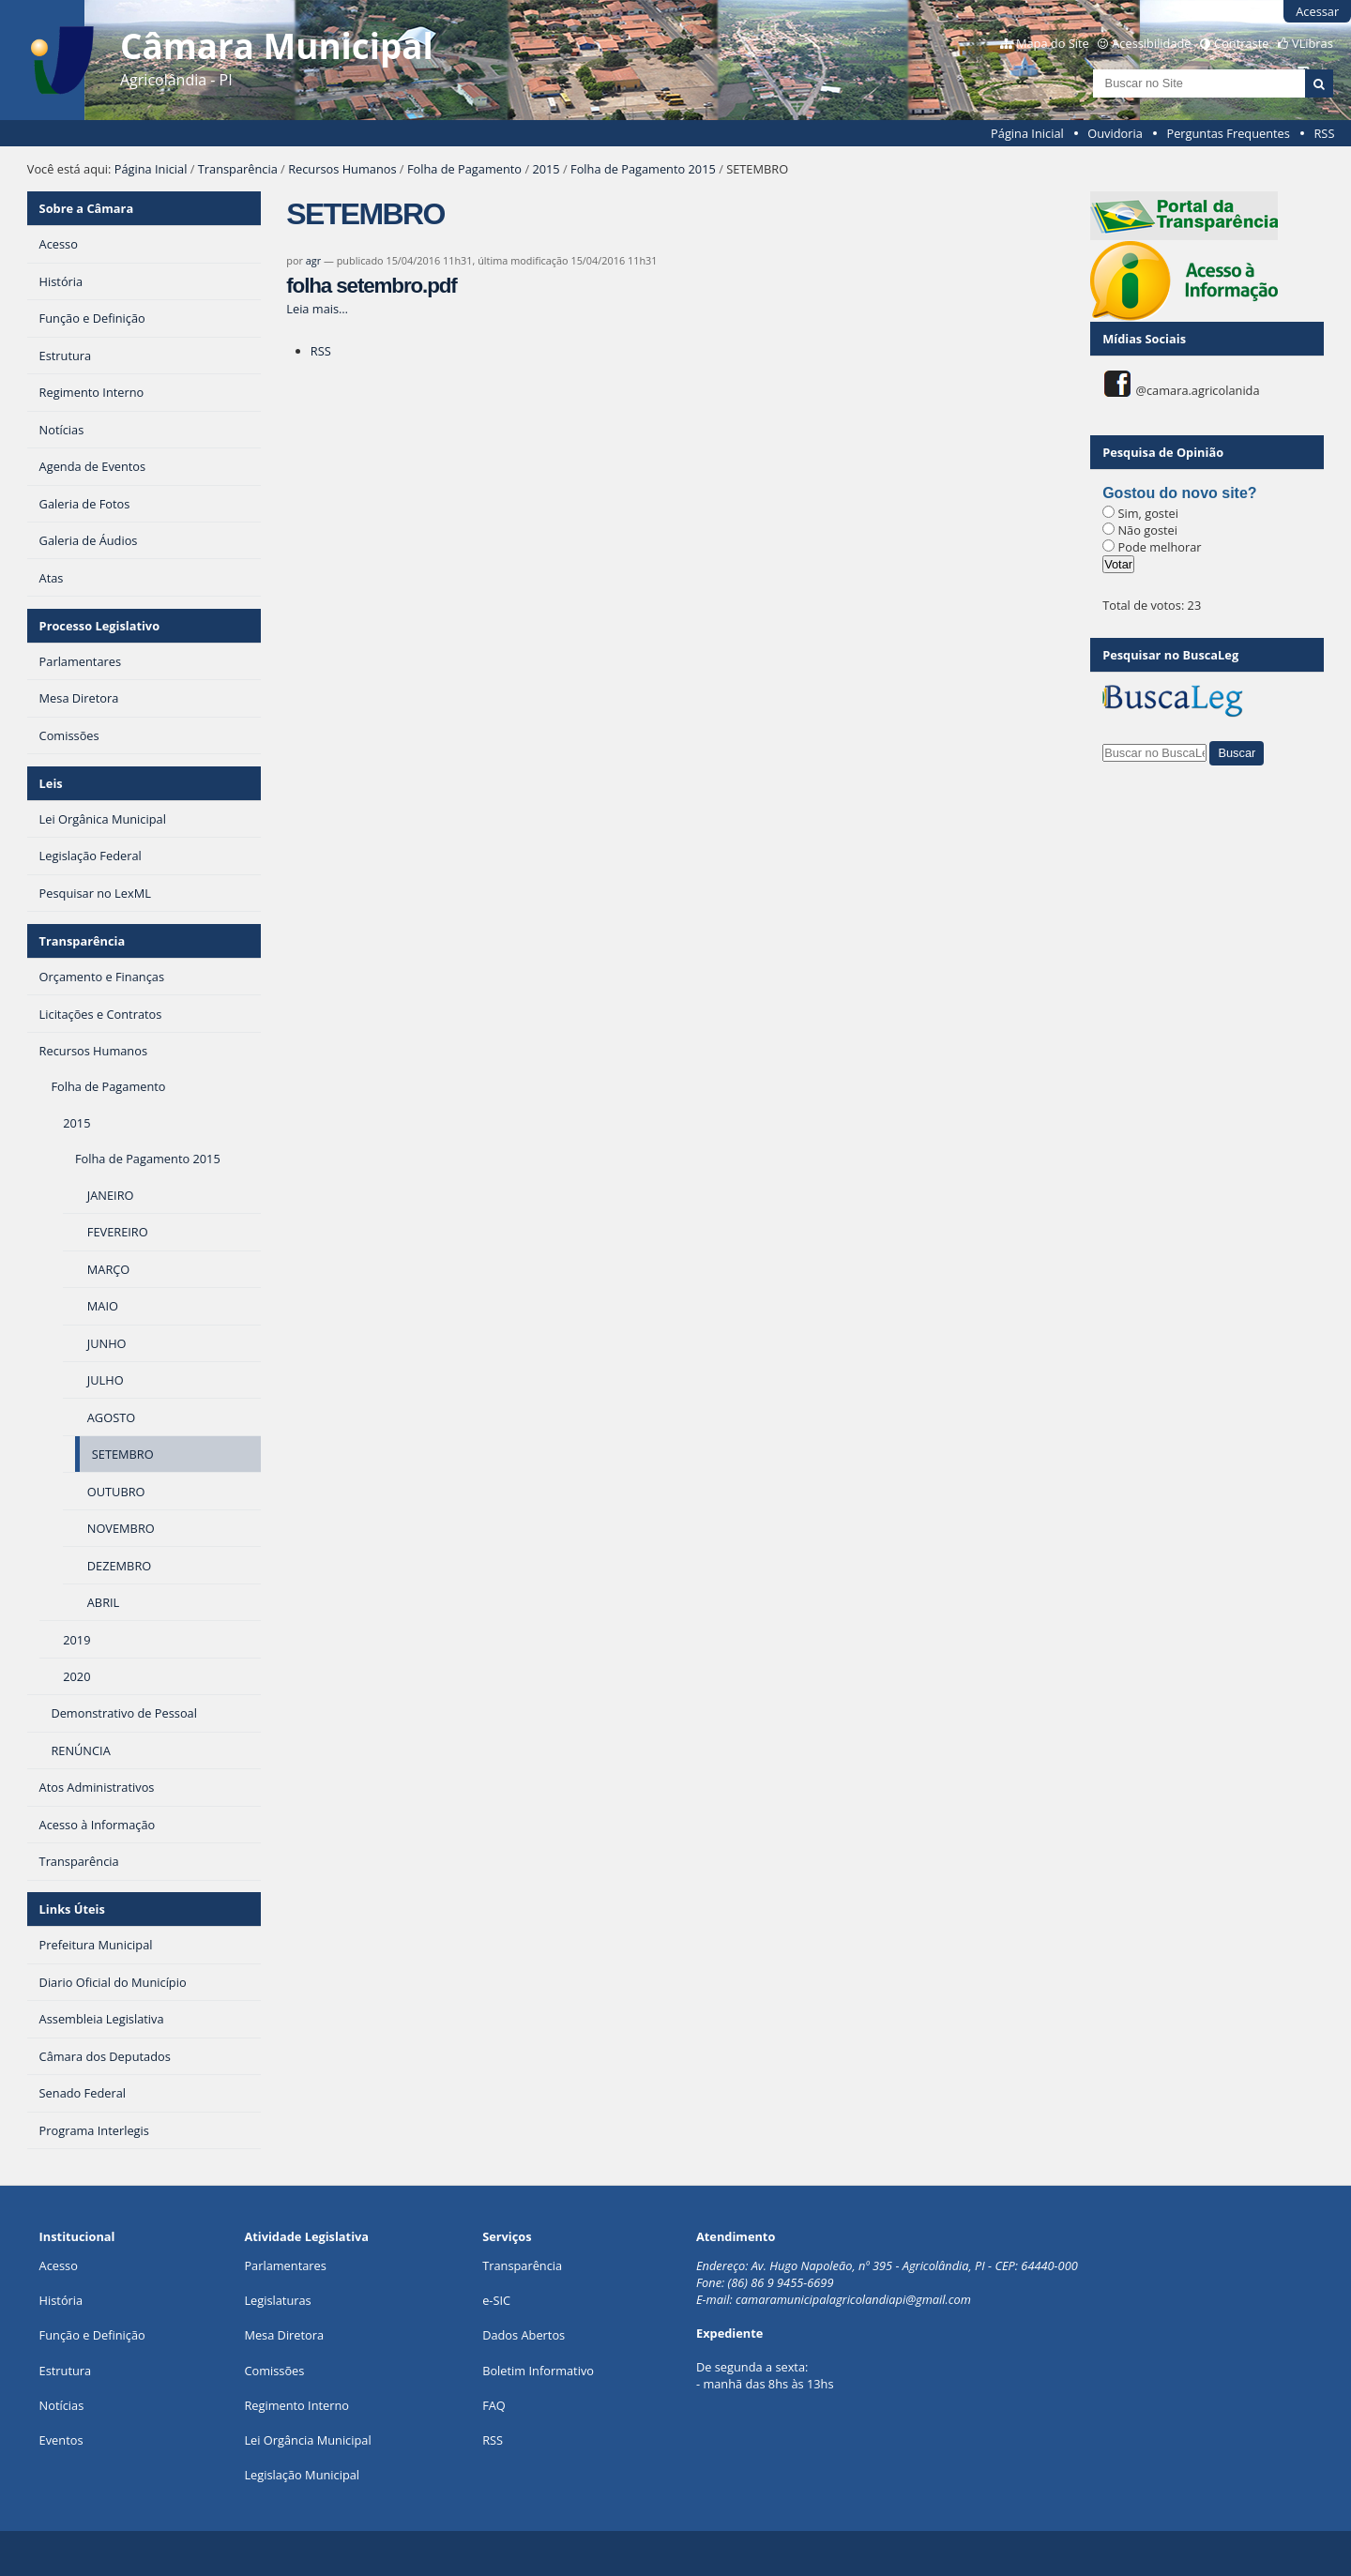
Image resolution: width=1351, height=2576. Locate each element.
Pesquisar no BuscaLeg (1170, 654)
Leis (51, 783)
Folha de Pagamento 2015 (643, 168)
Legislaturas (277, 2300)
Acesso (58, 2265)
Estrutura (65, 2370)
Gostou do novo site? (1179, 493)
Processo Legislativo (99, 625)
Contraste (1241, 43)
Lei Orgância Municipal (307, 2440)
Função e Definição (92, 2334)
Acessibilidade (1151, 43)
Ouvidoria (1115, 133)
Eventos (61, 2440)
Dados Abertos (523, 2334)
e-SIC (496, 2300)
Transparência (238, 168)
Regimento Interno (296, 2405)
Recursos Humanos (342, 168)
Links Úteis (72, 1909)
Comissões (274, 2370)
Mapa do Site (1052, 43)
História (61, 2300)
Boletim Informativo (538, 2370)
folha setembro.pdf (371, 285)
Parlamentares (285, 2265)
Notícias (61, 2405)
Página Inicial (1027, 133)
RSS (1323, 133)
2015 (545, 168)
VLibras (1312, 43)
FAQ (494, 2405)
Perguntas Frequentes (1227, 133)
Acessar (1317, 11)
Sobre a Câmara (86, 208)
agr (313, 260)
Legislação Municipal (301, 2474)
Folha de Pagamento (464, 168)
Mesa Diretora (284, 2334)
